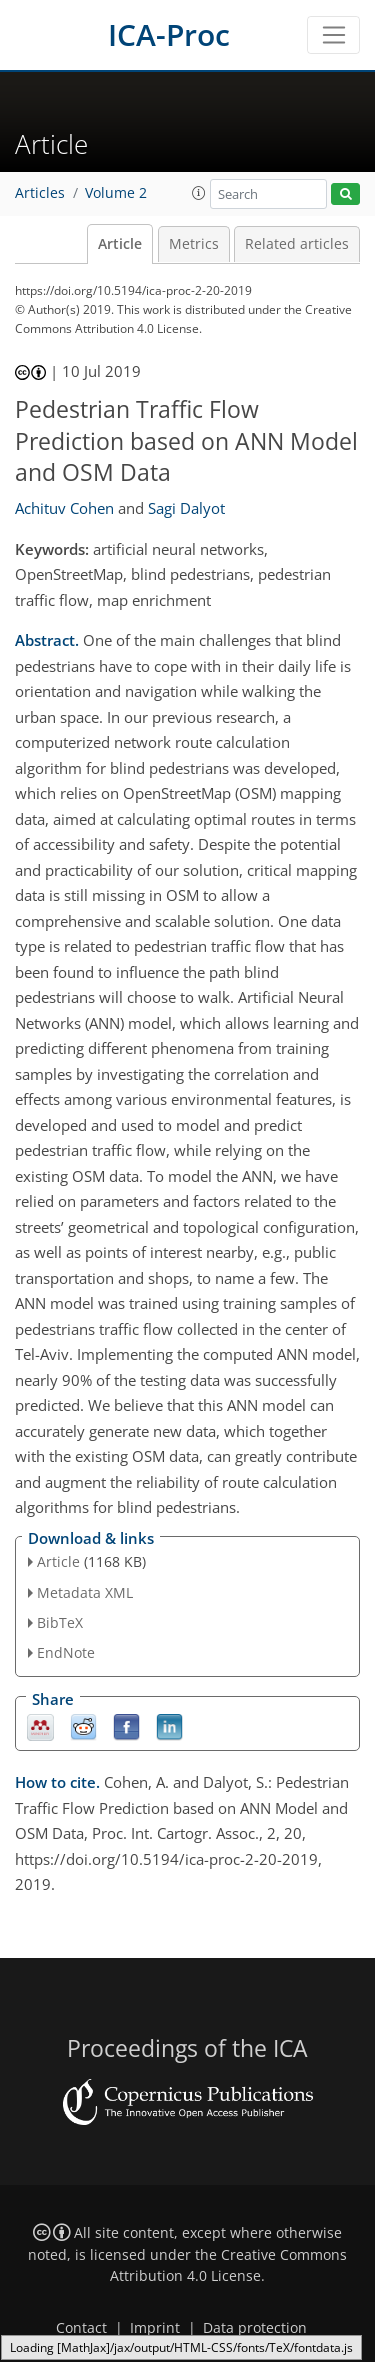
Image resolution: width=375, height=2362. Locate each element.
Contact (81, 2328)
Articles (40, 193)
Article (120, 244)
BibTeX (60, 1622)
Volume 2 (116, 193)
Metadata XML (85, 1592)
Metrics (194, 244)
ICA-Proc (169, 34)
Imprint (155, 2328)
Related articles (297, 244)
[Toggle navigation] (333, 35)
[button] (199, 193)
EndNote (66, 1652)
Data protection (255, 2328)
